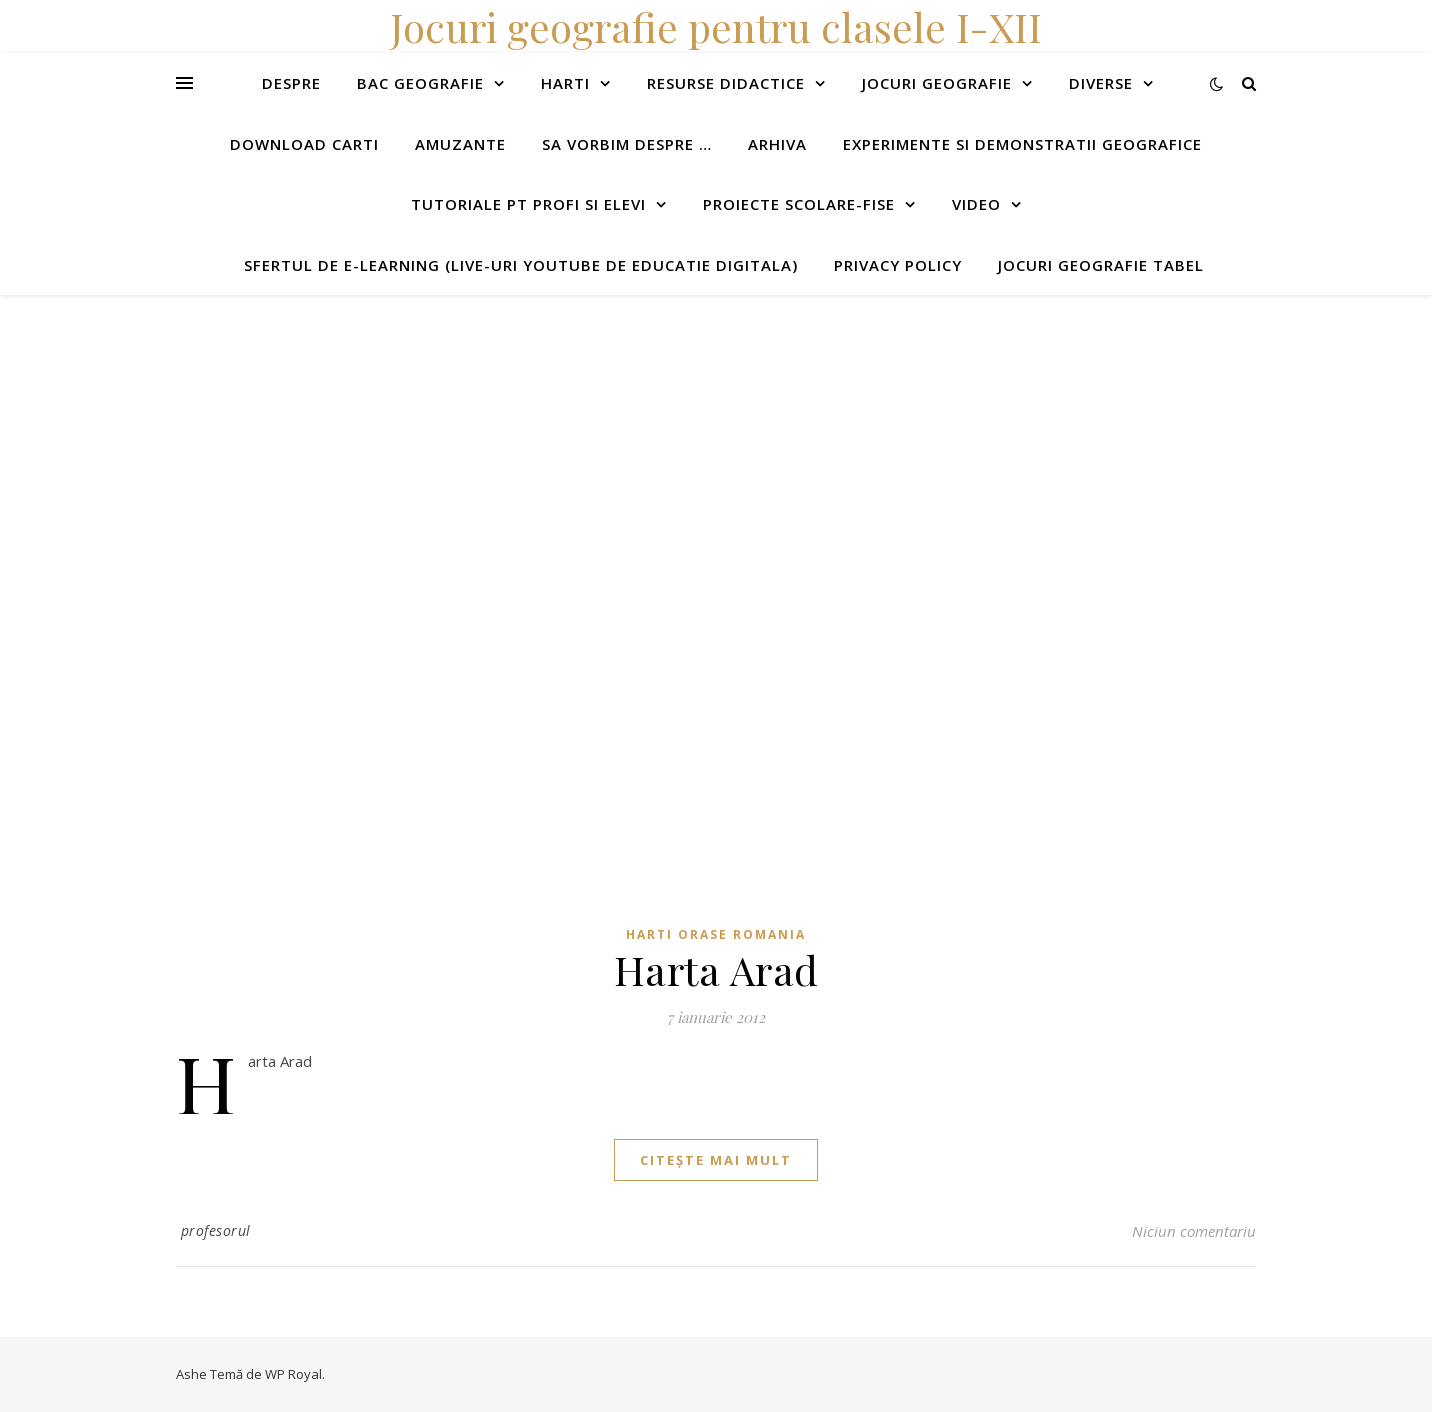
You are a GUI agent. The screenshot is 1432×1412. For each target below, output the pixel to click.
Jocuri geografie (937, 83)
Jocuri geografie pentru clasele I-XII (716, 26)
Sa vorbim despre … (627, 144)
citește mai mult (716, 1160)
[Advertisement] (600, 435)
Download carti (304, 144)
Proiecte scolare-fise (799, 204)
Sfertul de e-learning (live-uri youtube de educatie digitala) (521, 265)
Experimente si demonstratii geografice (1022, 144)
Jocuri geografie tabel (1101, 265)
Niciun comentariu (1194, 1231)
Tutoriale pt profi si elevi (528, 204)
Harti (565, 83)
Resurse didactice (726, 83)
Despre (291, 83)
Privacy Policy (898, 265)
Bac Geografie (420, 83)
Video (976, 204)
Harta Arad (716, 969)
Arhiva (777, 144)
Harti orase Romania (716, 934)
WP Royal (293, 1374)
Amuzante (460, 144)
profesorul (216, 1230)
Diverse (1101, 83)
